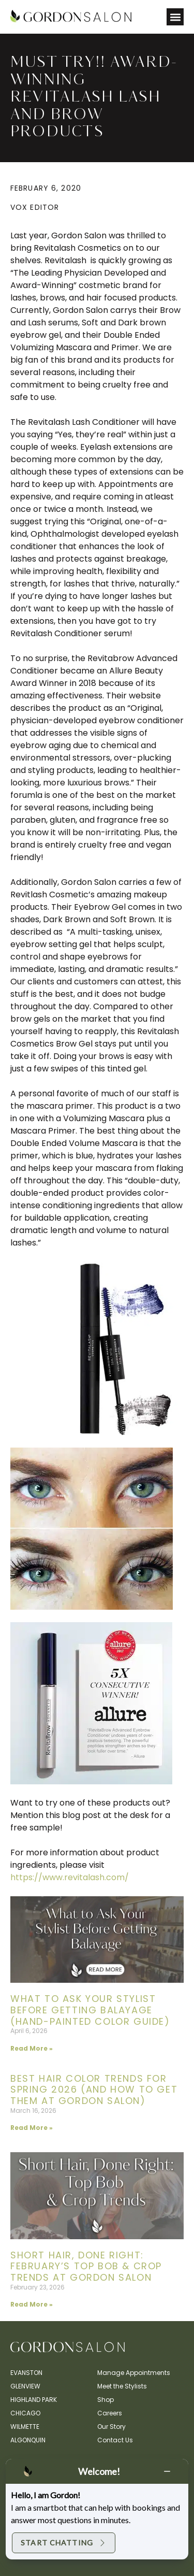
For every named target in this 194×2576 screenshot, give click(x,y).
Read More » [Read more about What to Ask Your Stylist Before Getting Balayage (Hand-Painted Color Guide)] (31, 2048)
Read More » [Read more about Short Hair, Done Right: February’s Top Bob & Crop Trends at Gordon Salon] (31, 2304)
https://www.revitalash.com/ (69, 1877)
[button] (175, 16)
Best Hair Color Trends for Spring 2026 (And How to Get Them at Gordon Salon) (93, 2089)
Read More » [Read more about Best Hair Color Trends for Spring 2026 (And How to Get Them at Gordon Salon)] (31, 2127)
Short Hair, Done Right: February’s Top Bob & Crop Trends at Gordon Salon (86, 2266)
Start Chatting (64, 2542)
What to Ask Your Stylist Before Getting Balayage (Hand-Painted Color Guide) (90, 2009)
